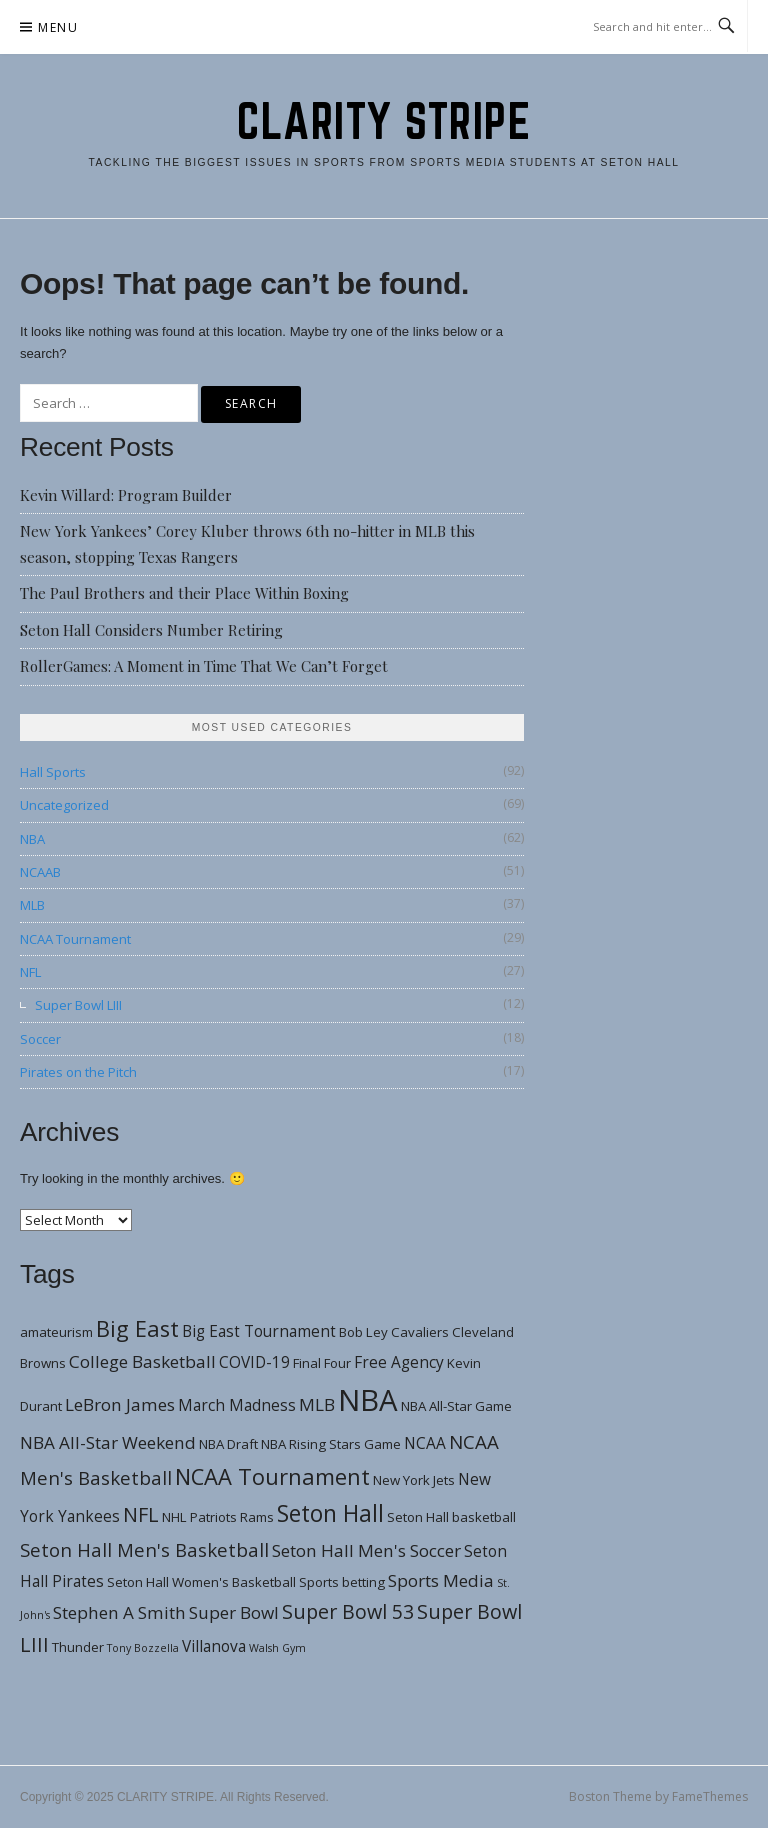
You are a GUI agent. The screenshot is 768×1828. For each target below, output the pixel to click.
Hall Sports (53, 772)
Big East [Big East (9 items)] (137, 1328)
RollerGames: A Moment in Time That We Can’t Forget (204, 666)
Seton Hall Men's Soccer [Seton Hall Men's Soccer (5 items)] (366, 1550)
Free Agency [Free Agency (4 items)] (399, 1362)
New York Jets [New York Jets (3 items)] (414, 1480)
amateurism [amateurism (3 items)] (56, 1332)
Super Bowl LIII (78, 1005)
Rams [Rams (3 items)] (257, 1517)
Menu (58, 27)
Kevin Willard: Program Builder (126, 495)
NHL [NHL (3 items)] (174, 1517)
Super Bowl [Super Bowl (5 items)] (234, 1612)
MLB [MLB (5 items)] (317, 1404)
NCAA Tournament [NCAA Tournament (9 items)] (272, 1476)
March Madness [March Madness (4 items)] (237, 1405)
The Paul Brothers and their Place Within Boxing (184, 593)
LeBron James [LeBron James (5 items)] (120, 1404)
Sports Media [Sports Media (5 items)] (441, 1580)
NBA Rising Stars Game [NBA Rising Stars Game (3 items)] (331, 1444)
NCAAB (40, 872)
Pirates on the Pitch (78, 1072)
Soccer (40, 1039)
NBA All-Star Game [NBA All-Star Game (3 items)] (456, 1406)
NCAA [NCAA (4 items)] (425, 1443)
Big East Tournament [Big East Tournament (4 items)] (259, 1331)
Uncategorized (64, 805)
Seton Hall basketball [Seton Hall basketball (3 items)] (451, 1517)
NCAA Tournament (75, 939)
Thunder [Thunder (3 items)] (78, 1647)
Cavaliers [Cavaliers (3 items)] (420, 1332)
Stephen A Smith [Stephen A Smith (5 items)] (119, 1612)
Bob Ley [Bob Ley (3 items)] (363, 1332)
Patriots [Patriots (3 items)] (213, 1517)
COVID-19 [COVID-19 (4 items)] (254, 1362)
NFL (30, 972)
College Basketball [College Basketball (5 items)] (142, 1361)
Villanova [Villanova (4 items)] (214, 1646)
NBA (32, 839)
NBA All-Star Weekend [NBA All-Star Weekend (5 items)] (108, 1442)
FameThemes (710, 1796)
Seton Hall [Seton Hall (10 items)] (330, 1513)
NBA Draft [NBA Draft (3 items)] (228, 1444)
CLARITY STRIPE (384, 121)
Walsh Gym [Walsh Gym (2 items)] (277, 1648)
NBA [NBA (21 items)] (368, 1400)
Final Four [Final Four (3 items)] (322, 1363)
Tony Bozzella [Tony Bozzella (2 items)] (143, 1648)
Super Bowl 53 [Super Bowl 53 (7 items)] (348, 1611)
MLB (32, 905)
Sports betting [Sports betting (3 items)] (342, 1582)
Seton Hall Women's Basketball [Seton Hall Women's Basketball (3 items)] (201, 1582)
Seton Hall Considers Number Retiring (151, 630)
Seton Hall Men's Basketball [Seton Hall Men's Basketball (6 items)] (144, 1549)
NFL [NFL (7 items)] (141, 1514)
